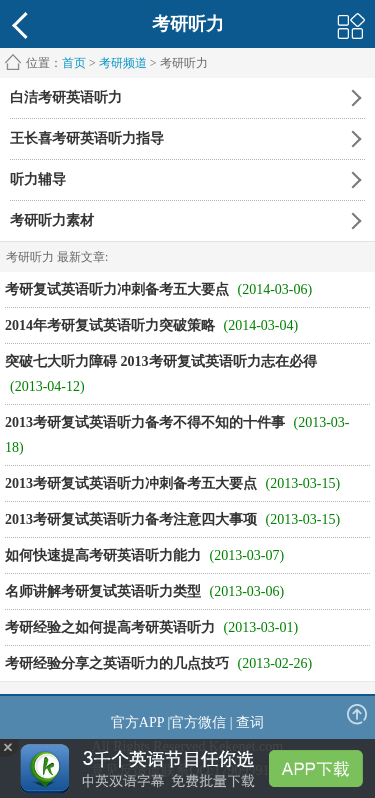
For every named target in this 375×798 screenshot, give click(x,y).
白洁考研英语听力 (66, 97)
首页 (74, 63)
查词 (250, 722)
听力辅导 (38, 179)
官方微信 (198, 722)
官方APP (137, 722)
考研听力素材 (52, 220)
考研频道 (123, 63)
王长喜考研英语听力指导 (87, 138)
